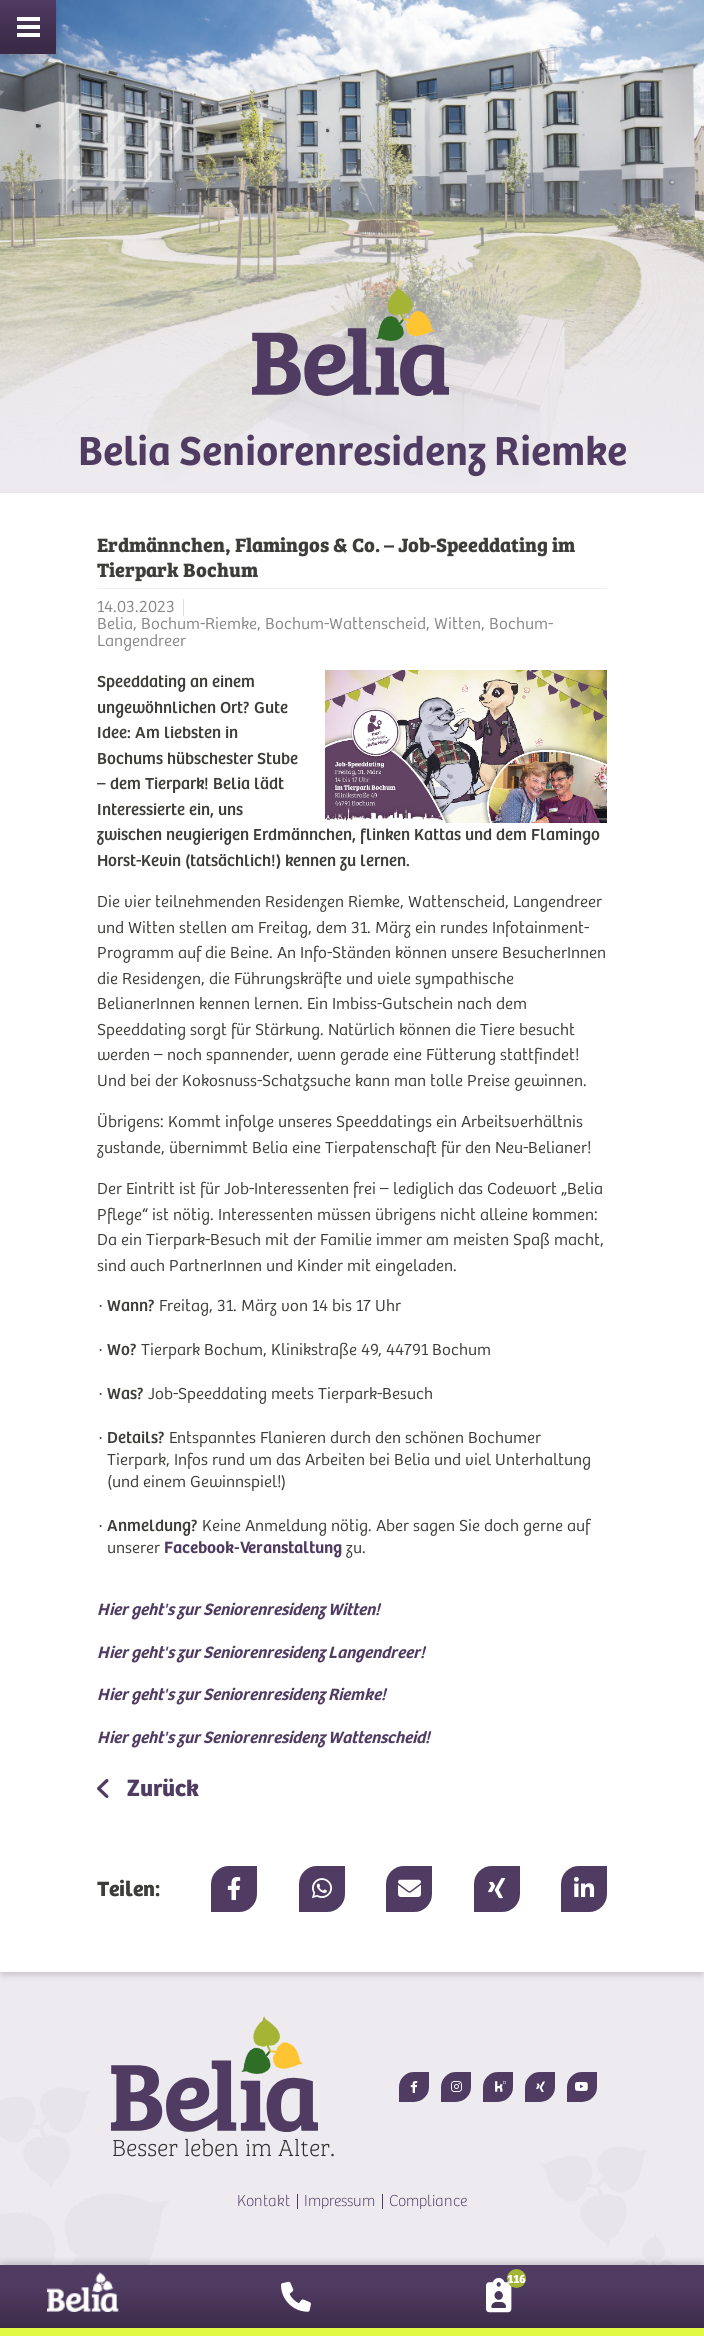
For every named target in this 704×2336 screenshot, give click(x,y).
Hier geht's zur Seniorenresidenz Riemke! (241, 1694)
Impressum (339, 2201)
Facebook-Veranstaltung (253, 1547)
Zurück (160, 1788)
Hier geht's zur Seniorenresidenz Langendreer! (261, 1652)
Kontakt (263, 2201)
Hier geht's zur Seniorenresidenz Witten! (238, 1609)
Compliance (428, 2201)
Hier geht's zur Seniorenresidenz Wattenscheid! (263, 1737)
